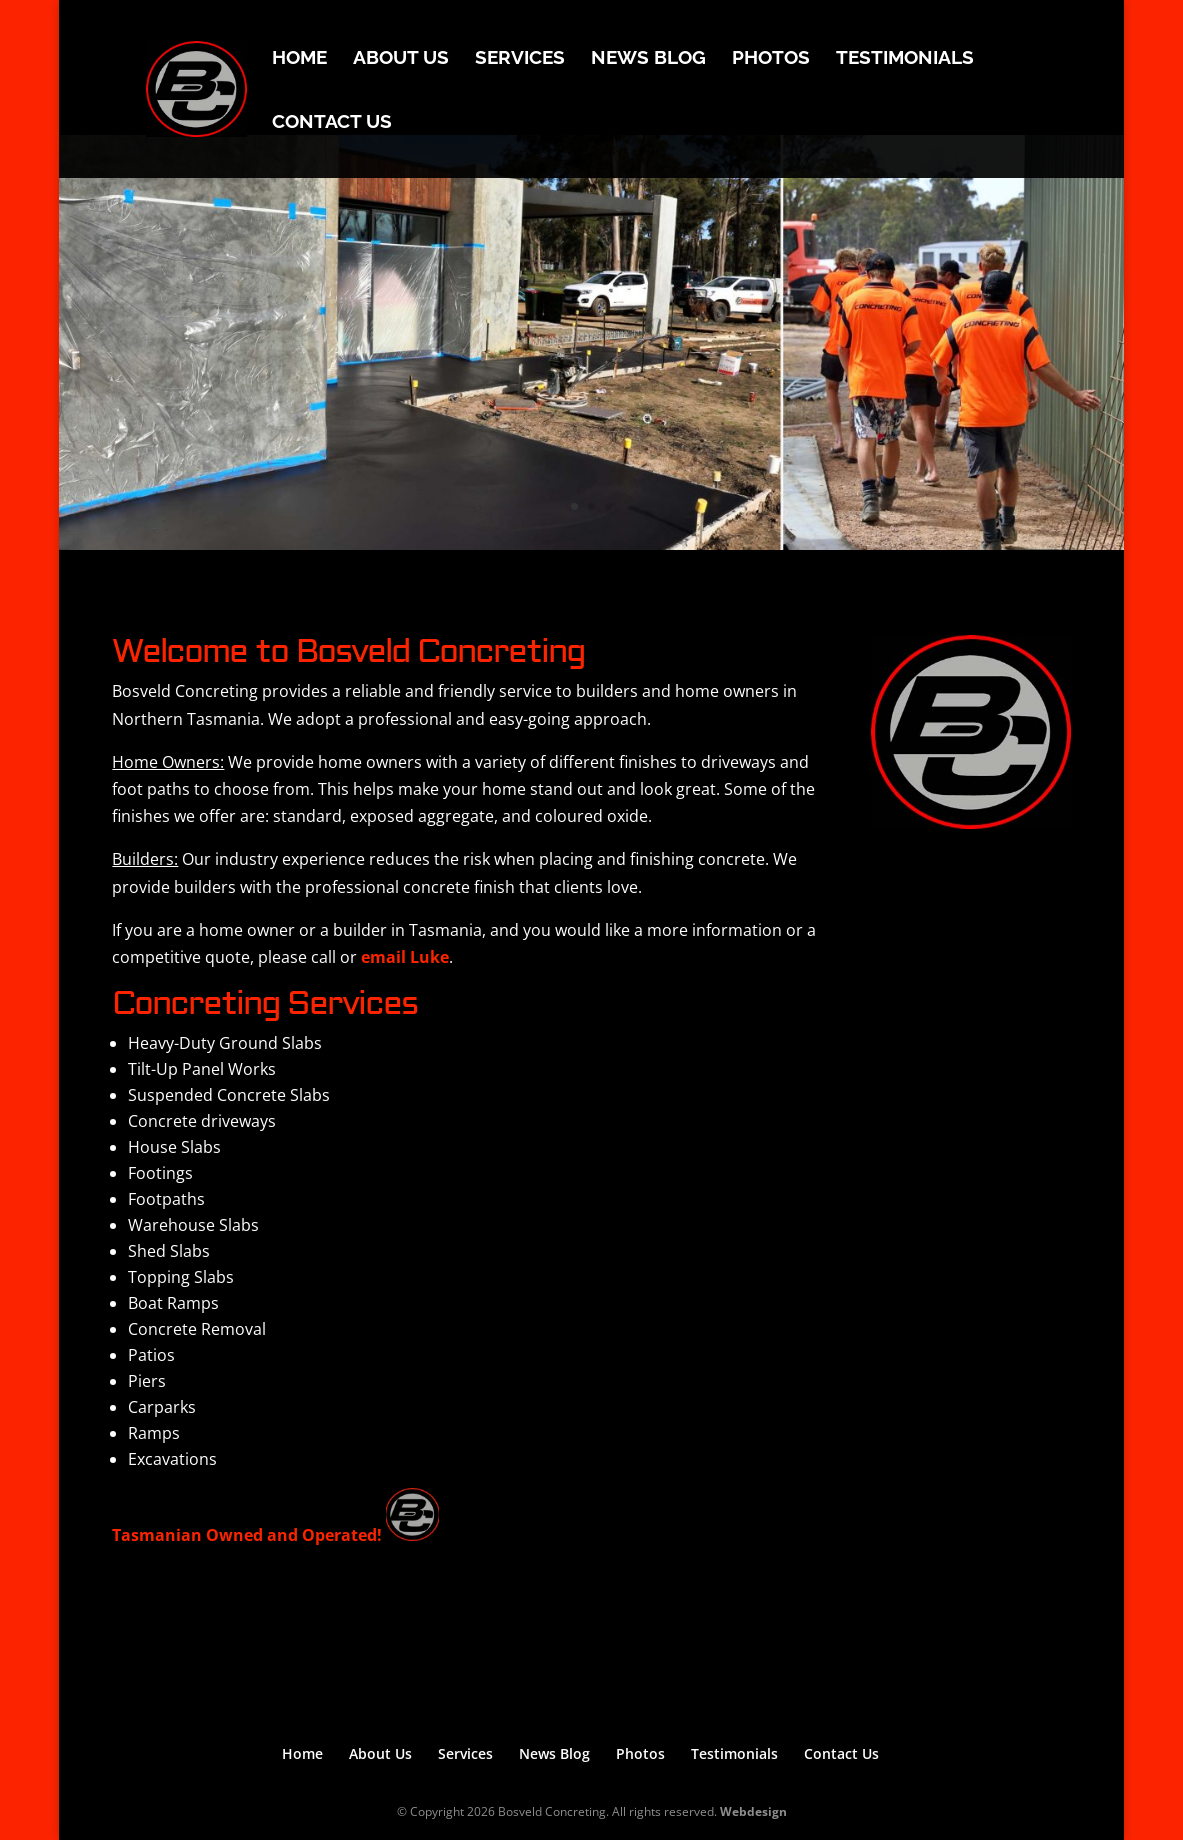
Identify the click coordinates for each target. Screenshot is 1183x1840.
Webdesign (753, 1811)
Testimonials (905, 59)
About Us (401, 59)
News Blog (648, 59)
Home (299, 59)
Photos (771, 59)
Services (520, 59)
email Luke (405, 957)
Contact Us (332, 123)
